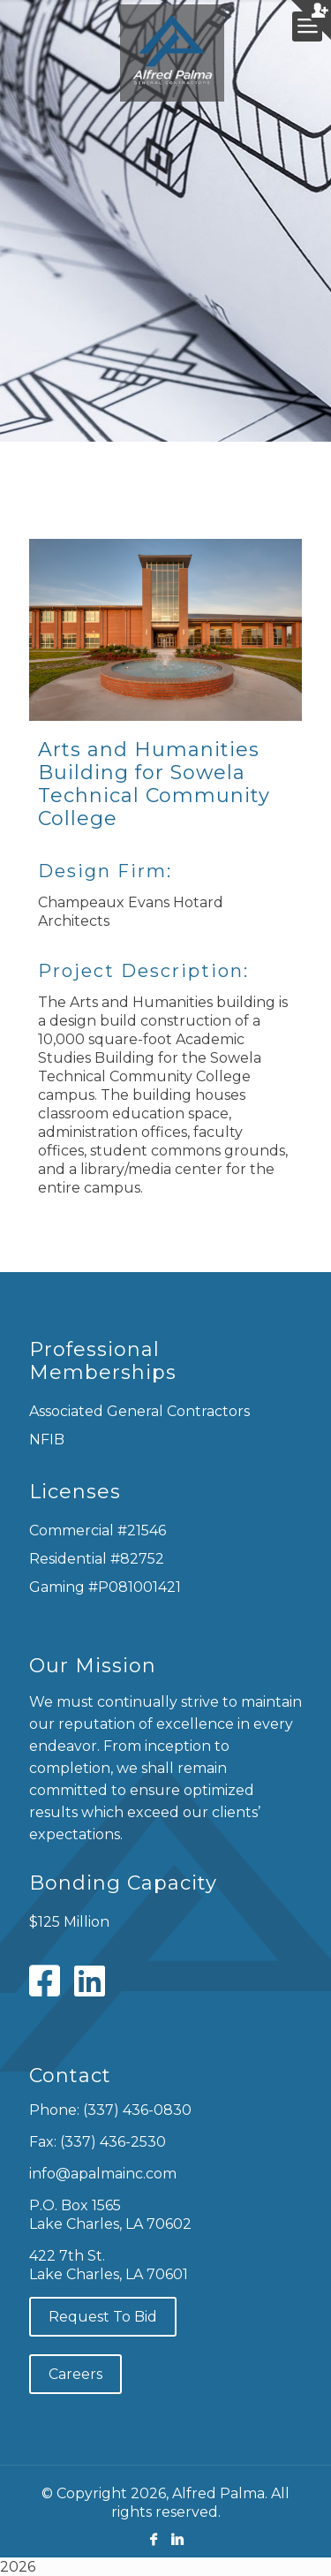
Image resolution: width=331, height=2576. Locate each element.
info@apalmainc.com (103, 2173)
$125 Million (69, 1921)
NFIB (46, 1439)
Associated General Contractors (139, 1411)
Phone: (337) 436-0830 (110, 2110)
